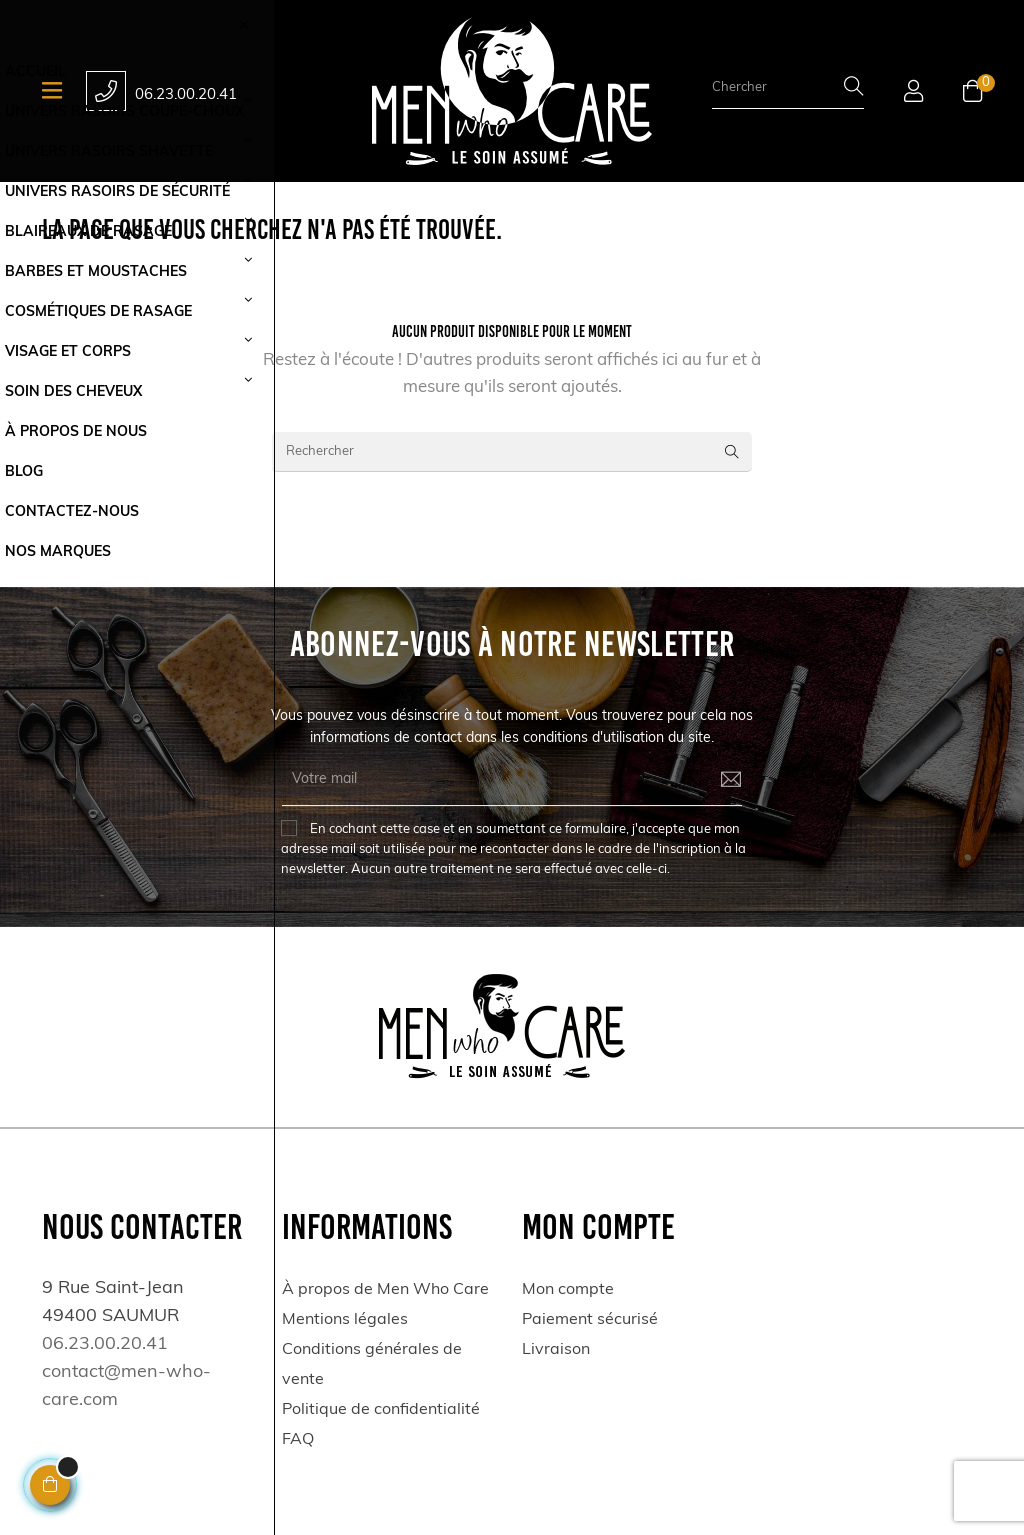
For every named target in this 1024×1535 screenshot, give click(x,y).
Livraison (556, 1350)
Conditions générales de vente (372, 1365)
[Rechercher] (512, 452)
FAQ (298, 1440)
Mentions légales (345, 1320)
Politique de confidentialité (381, 1410)
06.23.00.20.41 (186, 95)
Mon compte (568, 1290)
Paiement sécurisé (590, 1320)
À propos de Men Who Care (385, 1290)
